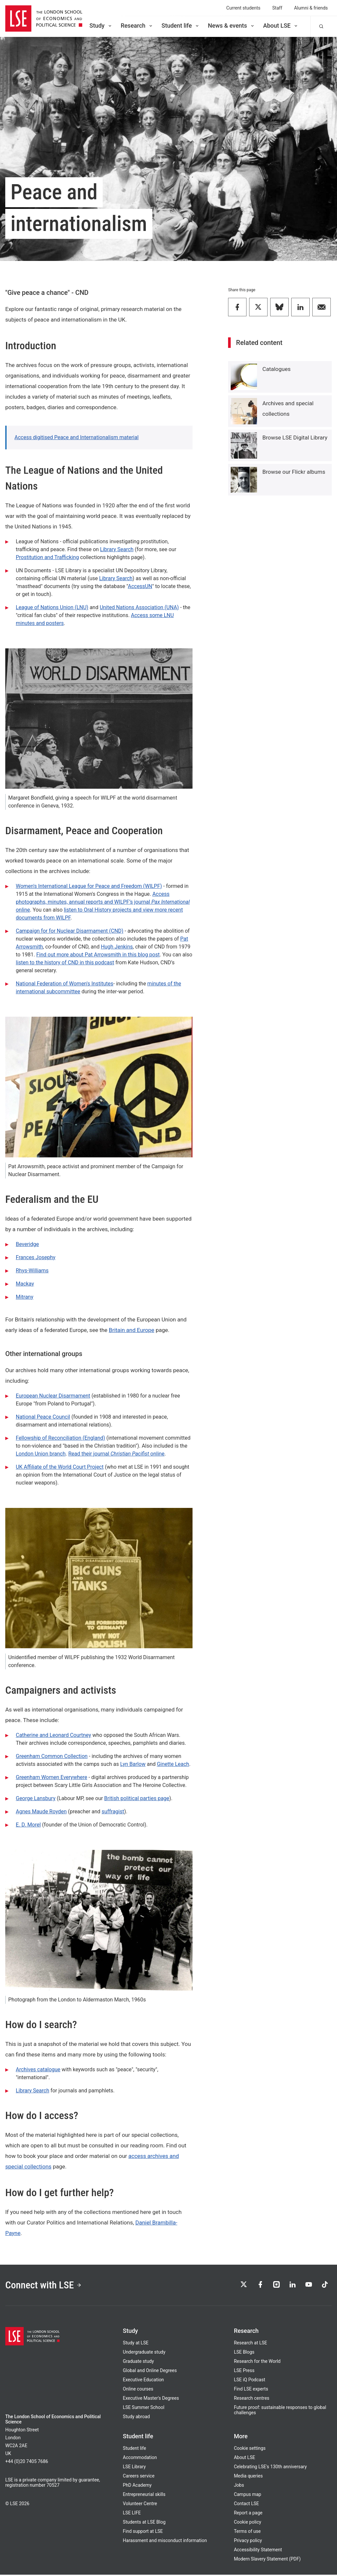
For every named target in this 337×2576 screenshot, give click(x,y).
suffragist (113, 1811)
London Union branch (40, 1454)
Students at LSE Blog (144, 2523)
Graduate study (138, 2362)
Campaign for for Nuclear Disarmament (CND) (69, 931)
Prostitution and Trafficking (47, 557)
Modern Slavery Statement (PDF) (267, 2560)
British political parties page (136, 1798)
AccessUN (140, 586)
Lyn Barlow (132, 1764)
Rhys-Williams (32, 1270)
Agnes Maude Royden (41, 1811)
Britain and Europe (131, 1330)
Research (137, 25)
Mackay (25, 1284)
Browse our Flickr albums (293, 471)
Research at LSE (250, 2344)
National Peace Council (43, 1417)
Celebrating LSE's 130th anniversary (270, 2468)
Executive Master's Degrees (151, 2399)
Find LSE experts (251, 2390)
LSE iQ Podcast (249, 2381)
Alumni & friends (311, 8)
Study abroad (136, 2417)
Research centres (252, 2399)
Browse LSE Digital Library (294, 437)
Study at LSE (135, 2344)
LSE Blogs (244, 2353)
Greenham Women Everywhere (51, 1777)
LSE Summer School (143, 2408)
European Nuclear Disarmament (53, 1396)
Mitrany (24, 1297)
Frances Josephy (35, 1257)
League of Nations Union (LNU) (52, 607)
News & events (231, 25)
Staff (277, 8)
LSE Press (244, 2371)
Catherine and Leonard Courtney (53, 1735)
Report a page (248, 2514)
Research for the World (257, 2362)
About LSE (280, 25)
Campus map (247, 2495)
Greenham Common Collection (52, 1756)
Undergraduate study (144, 2353)
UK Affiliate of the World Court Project (60, 1467)
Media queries (248, 2477)
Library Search (116, 549)
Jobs (239, 2486)
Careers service (138, 2477)
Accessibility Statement (258, 2551)
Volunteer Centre (140, 2504)
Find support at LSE (143, 2532)
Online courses (138, 2390)
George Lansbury (35, 1798)
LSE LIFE (132, 2514)
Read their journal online (116, 1454)
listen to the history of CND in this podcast (65, 962)
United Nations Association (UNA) (139, 607)
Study (101, 25)
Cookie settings (250, 2449)
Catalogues (276, 369)
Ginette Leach (173, 1764)
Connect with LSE (45, 2285)
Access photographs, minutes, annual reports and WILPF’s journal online (103, 902)
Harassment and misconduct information (165, 2541)
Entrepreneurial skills (144, 2495)
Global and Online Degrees (150, 2371)
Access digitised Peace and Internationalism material (76, 437)
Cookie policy (247, 2523)
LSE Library (134, 2468)
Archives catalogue (38, 2069)
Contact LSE (246, 2504)
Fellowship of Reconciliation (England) (60, 1438)
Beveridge (27, 1244)
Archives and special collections (287, 408)
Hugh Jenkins (117, 947)
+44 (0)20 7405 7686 (26, 2462)
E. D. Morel (28, 1825)
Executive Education (143, 2381)
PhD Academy (137, 2486)
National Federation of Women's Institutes (64, 983)
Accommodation (140, 2458)
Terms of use (247, 2532)
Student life (181, 25)
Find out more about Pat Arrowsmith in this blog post (98, 954)
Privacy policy (248, 2541)
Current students (243, 8)
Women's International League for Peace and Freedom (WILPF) (89, 886)
